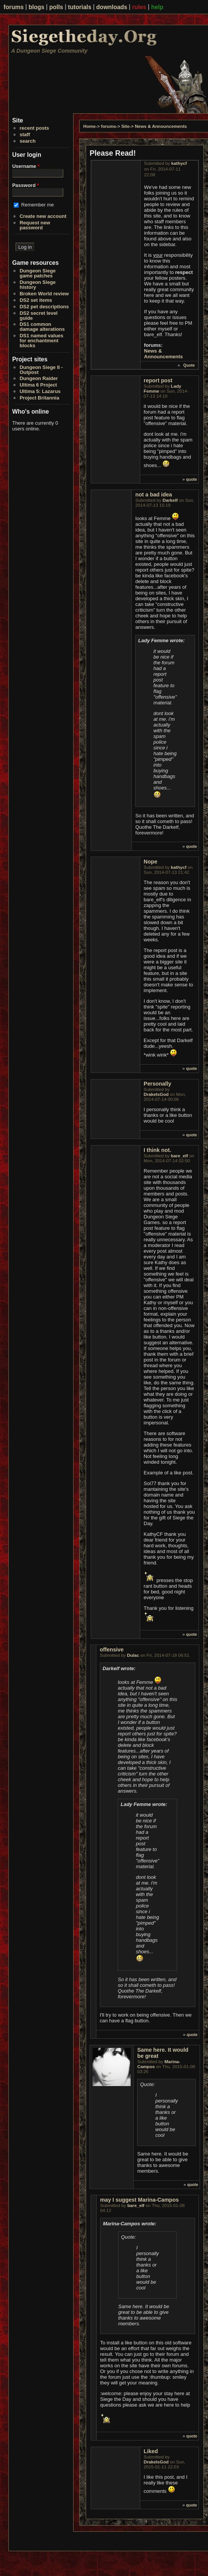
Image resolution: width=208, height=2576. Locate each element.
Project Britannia (39, 398)
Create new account (42, 216)
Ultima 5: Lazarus (40, 391)
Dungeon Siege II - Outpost (40, 369)
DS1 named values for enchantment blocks (41, 340)
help (157, 7)
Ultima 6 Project (38, 385)
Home (89, 126)
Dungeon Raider (38, 378)
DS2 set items (35, 300)
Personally (157, 1084)
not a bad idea (153, 494)
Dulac (133, 1655)
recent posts (34, 128)
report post (158, 380)
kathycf (179, 163)
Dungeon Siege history (37, 284)
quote (191, 479)
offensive (112, 1649)
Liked (151, 2451)
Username (26, 166)
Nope (150, 862)
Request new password (34, 225)
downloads (111, 7)
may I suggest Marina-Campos (139, 2200)
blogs (37, 7)
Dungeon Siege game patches (37, 273)
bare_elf (179, 1155)
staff (24, 134)
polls (56, 7)
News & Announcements (161, 126)
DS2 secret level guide (38, 315)
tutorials (79, 7)
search (27, 141)
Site (126, 126)
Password (25, 185)
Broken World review (44, 293)
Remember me (37, 205)
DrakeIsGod (156, 1094)
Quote (189, 365)
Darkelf (170, 500)
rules (139, 7)
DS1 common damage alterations (42, 326)
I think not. (157, 1150)
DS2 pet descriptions (44, 306)
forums (13, 7)
